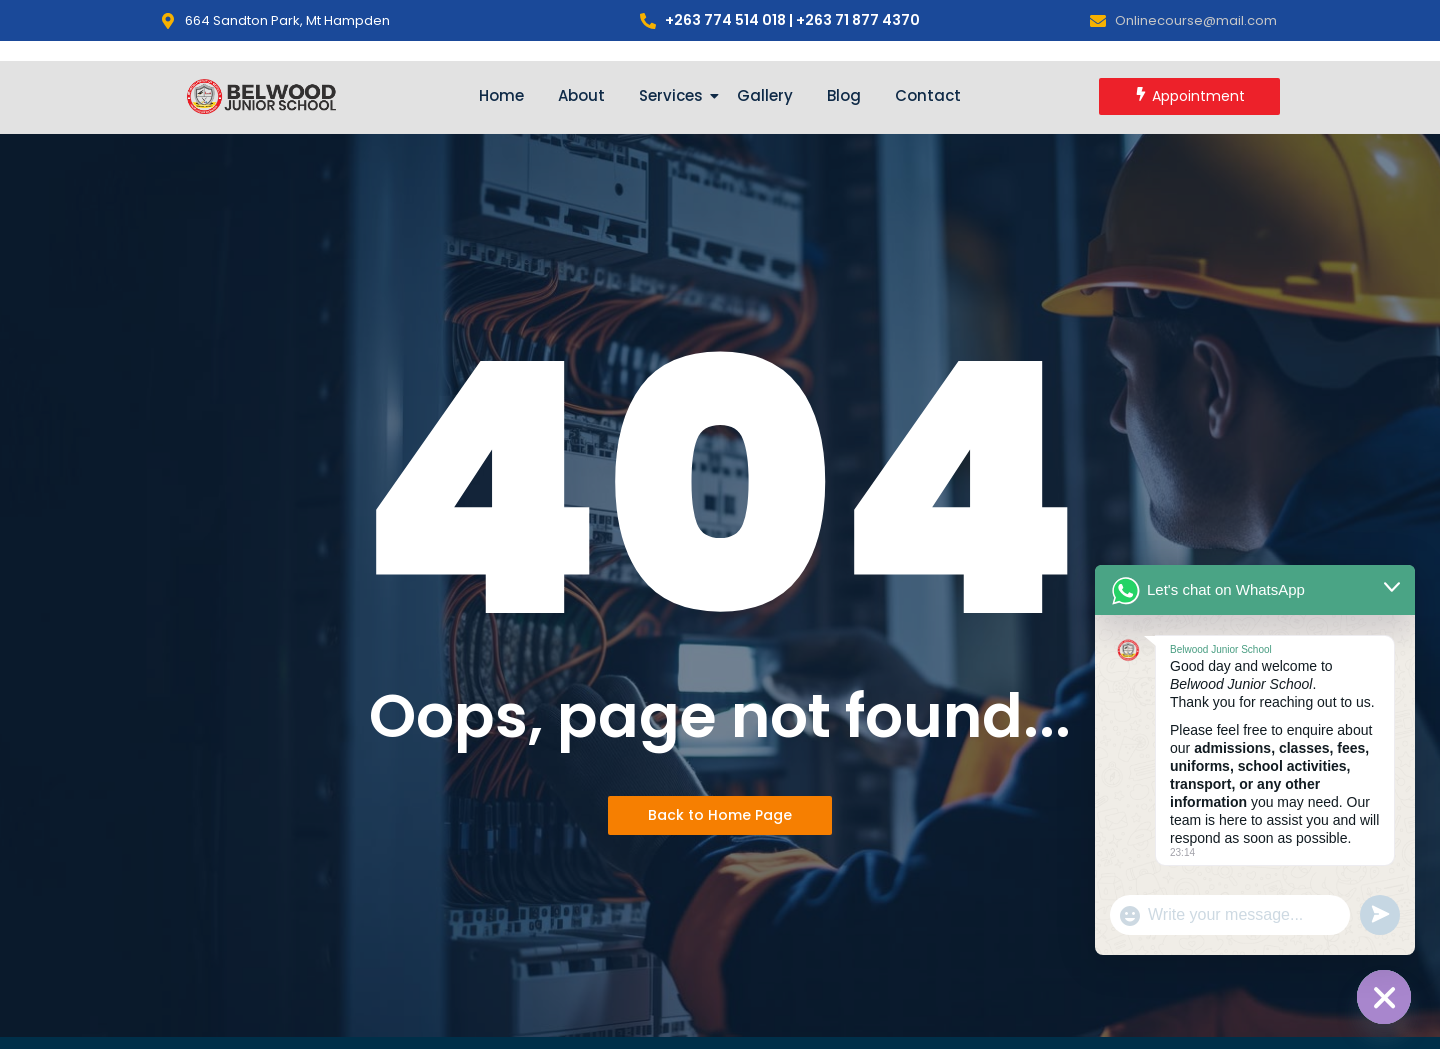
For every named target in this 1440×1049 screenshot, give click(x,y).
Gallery (765, 95)
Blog (844, 95)
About (581, 95)
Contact (928, 95)
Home (501, 95)
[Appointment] (1189, 96)
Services (674, 95)
